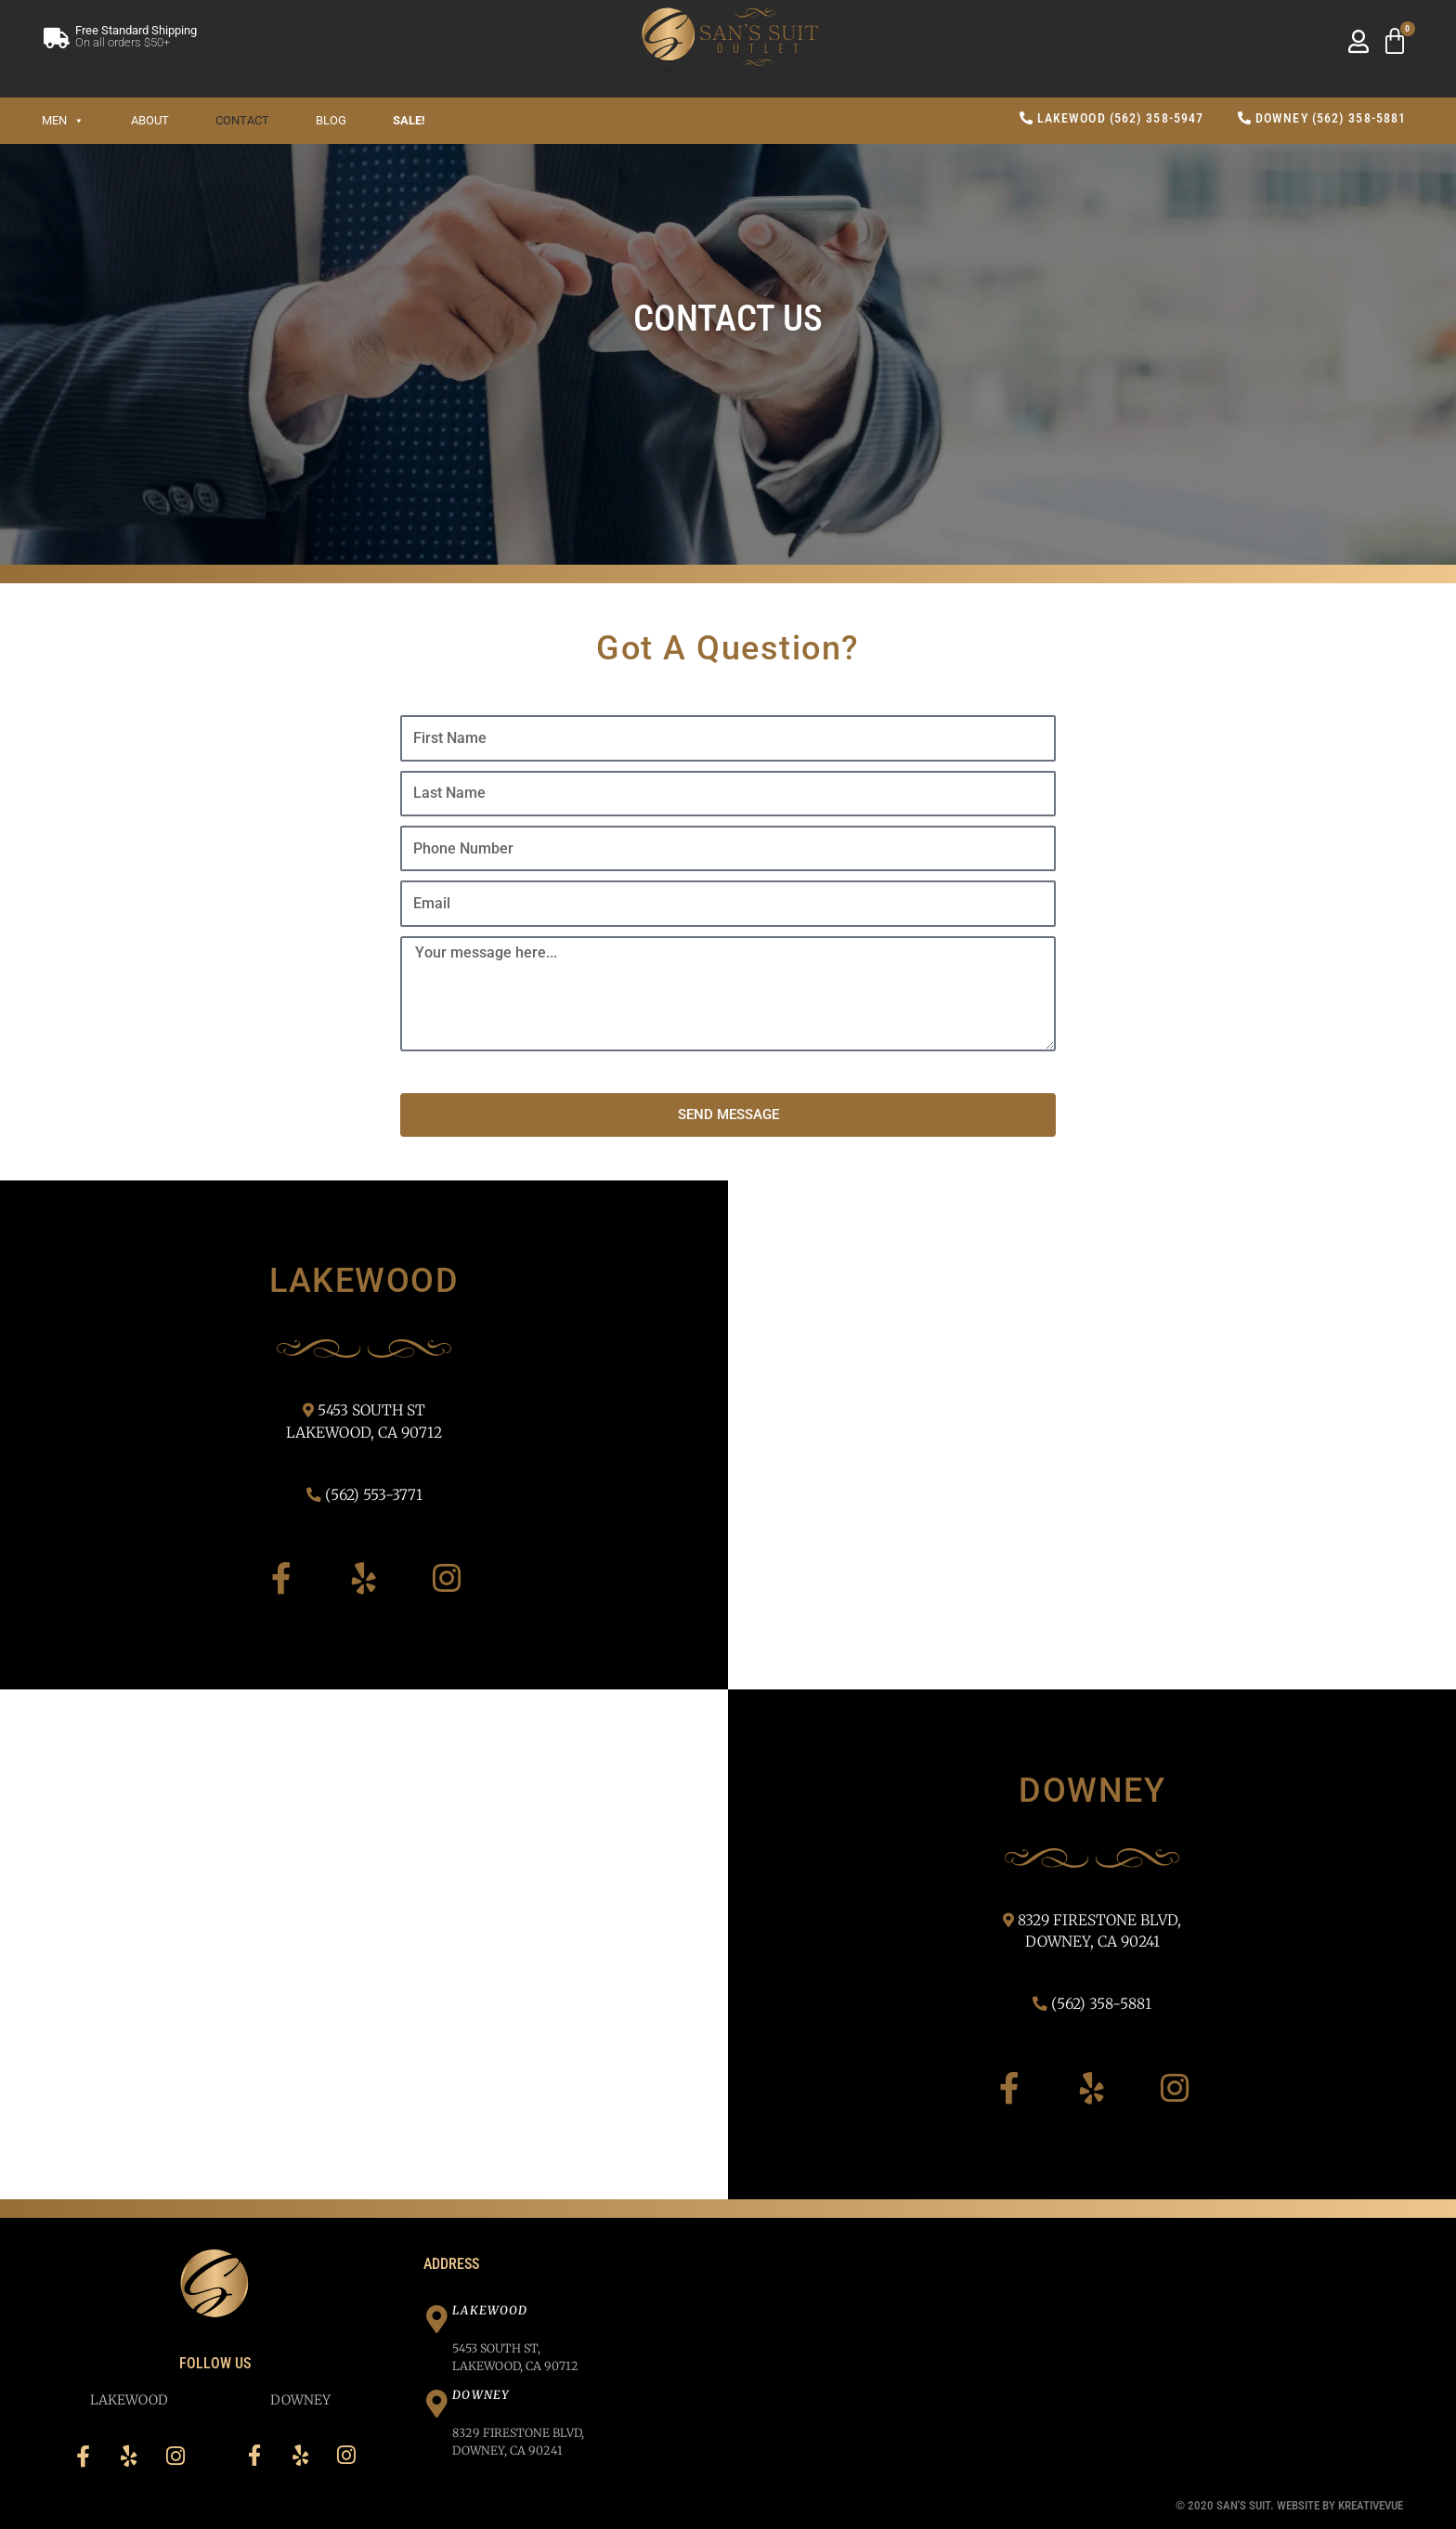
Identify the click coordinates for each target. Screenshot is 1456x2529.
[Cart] (1395, 42)
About (150, 120)
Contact (242, 120)
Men (63, 120)
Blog (331, 120)
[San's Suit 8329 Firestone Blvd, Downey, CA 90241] (364, 1944)
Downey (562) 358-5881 (1322, 118)
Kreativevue (1370, 2505)
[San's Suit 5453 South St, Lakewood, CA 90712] (1092, 1435)
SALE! (409, 120)
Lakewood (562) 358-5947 (1112, 118)
